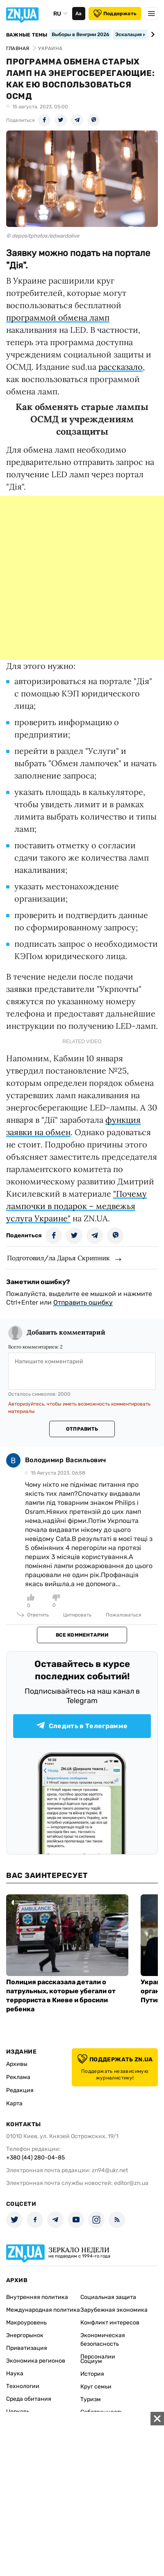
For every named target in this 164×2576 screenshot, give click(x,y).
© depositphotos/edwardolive (42, 236)
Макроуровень (26, 2322)
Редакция (20, 2090)
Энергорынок (24, 2335)
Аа (78, 13)
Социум (91, 2361)
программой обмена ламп (57, 317)
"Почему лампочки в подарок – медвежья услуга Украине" (76, 1205)
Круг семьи (96, 2386)
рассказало (120, 367)
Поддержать (115, 13)
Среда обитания (28, 2398)
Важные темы (27, 35)
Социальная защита (108, 2297)
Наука (14, 2373)
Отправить (82, 1429)
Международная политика (43, 2309)
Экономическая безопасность (102, 2339)
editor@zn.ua (131, 2183)
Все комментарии (82, 1635)
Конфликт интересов (109, 2322)
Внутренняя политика (37, 2297)
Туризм (90, 2399)
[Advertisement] (82, 578)
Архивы (16, 2064)
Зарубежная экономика (114, 2309)
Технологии (22, 2386)
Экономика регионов (35, 2360)
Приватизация (26, 2348)
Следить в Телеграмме (82, 1726)
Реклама (18, 2077)
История (92, 2373)
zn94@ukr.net (110, 2170)
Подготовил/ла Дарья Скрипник (58, 1258)
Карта (14, 2103)
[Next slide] (151, 34)
